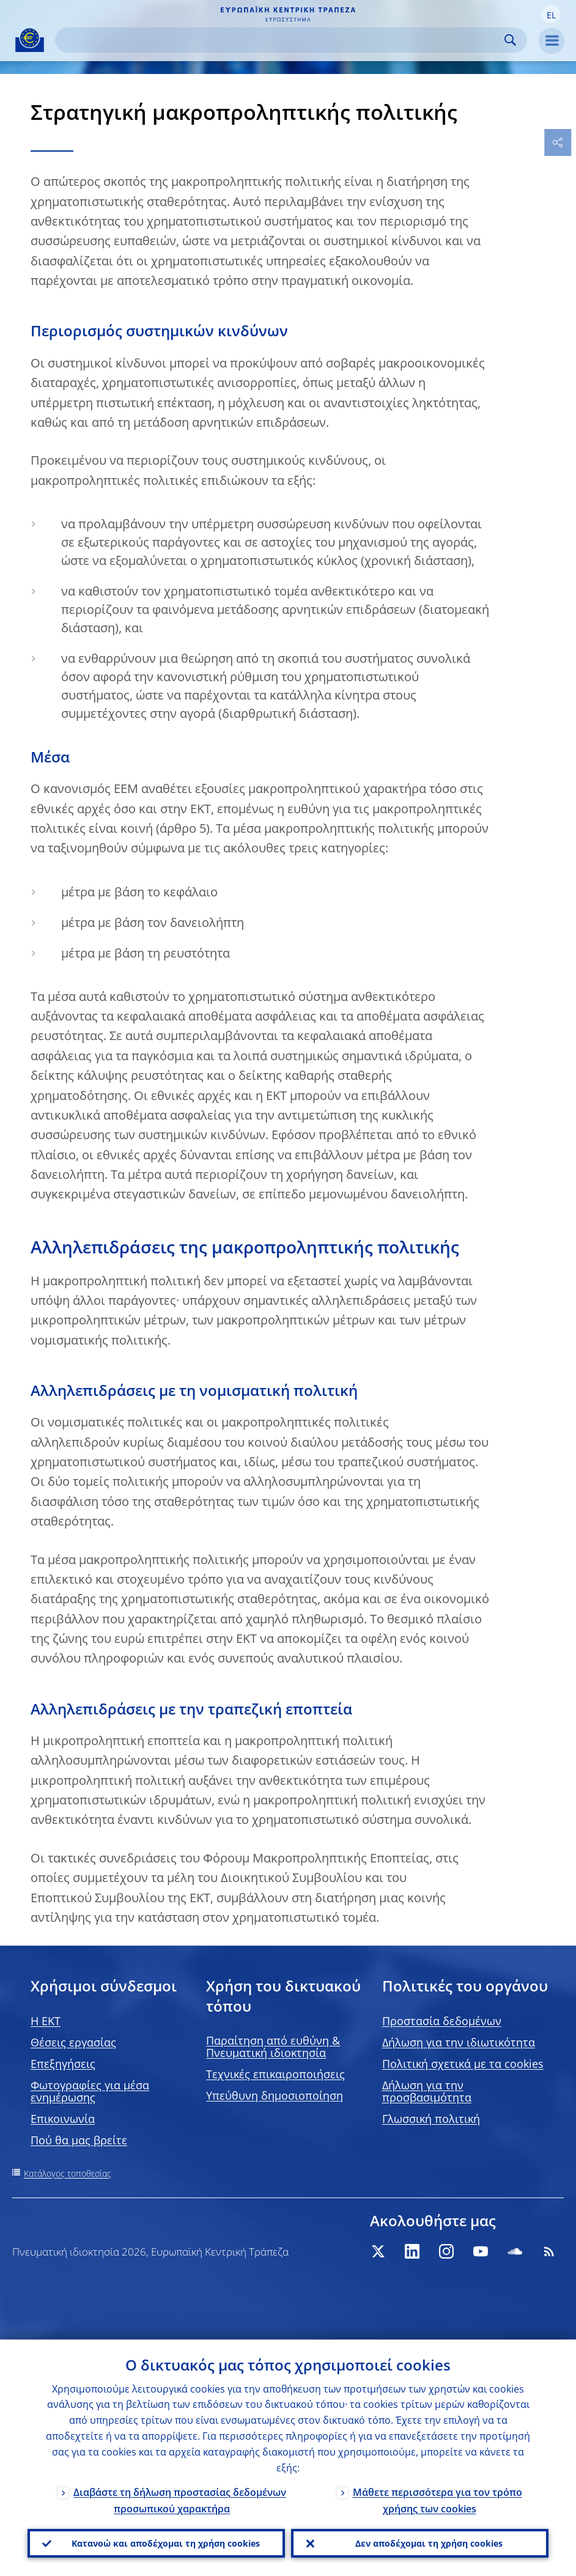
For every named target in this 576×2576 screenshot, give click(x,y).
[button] (551, 14)
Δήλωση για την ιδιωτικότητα (458, 2042)
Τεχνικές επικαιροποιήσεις (275, 2074)
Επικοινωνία (63, 2118)
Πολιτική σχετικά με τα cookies (463, 2063)
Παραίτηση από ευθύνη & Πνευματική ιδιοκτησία (273, 2046)
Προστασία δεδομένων (441, 2020)
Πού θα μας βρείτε (79, 2140)
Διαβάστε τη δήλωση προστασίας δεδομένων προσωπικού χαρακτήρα (179, 2499)
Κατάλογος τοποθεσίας (67, 2173)
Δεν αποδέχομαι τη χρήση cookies (429, 2542)
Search (510, 40)
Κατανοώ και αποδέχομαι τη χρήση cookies (166, 2542)
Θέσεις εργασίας (73, 2042)
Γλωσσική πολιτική (431, 2118)
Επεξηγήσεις (63, 2063)
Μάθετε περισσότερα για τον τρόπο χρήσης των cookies (437, 2499)
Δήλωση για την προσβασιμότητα (426, 2091)
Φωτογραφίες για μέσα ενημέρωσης (90, 2091)
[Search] (281, 40)
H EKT (46, 2020)
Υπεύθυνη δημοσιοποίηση (274, 2095)
